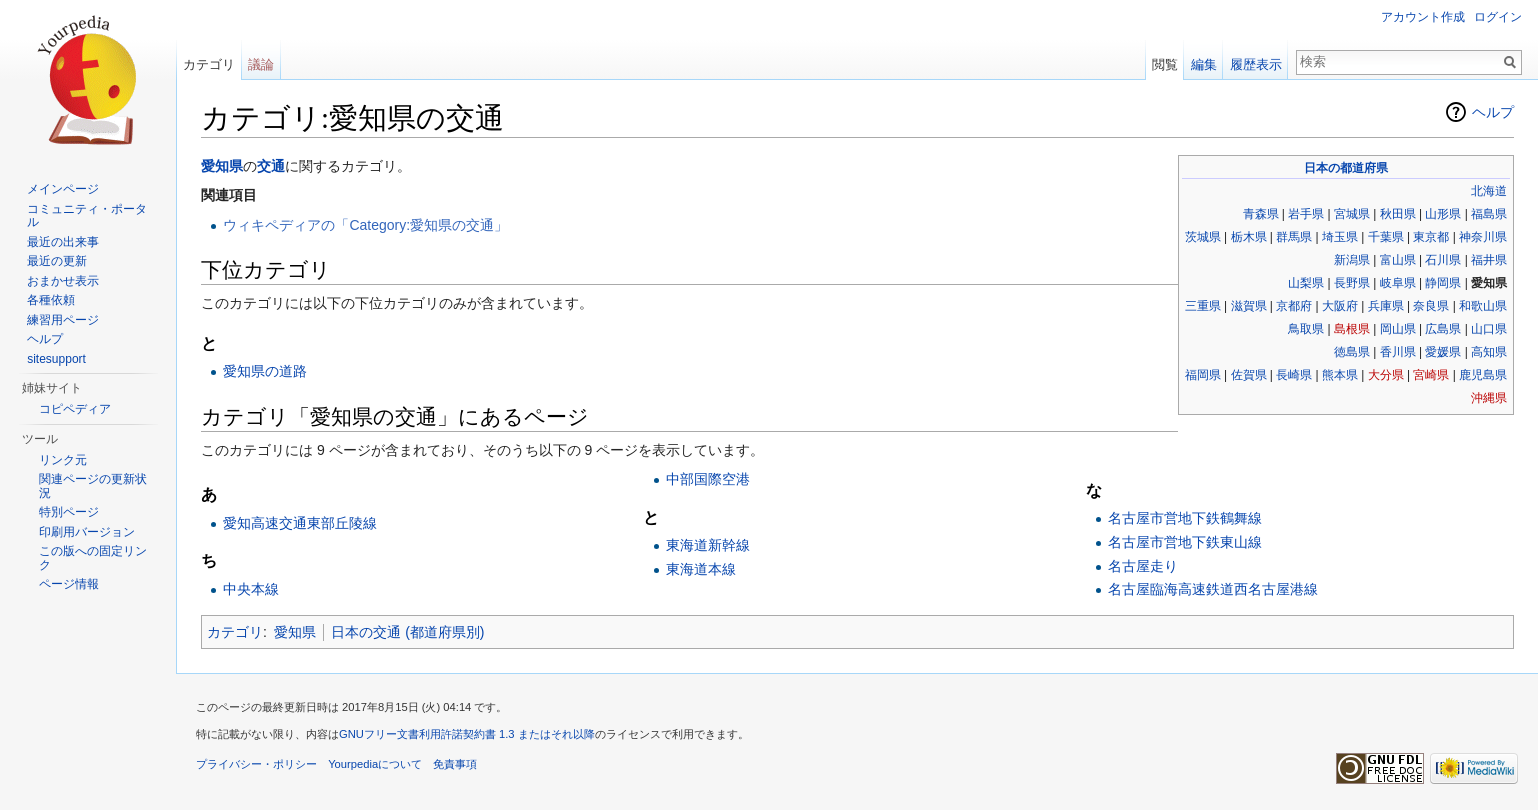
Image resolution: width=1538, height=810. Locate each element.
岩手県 (1306, 214)
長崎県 (1294, 375)
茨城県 (1203, 237)
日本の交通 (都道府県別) (407, 632)
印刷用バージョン (87, 532)
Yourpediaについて (375, 764)
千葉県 (1386, 237)
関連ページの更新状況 (93, 486)
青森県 (1261, 214)
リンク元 (63, 460)
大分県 (1386, 375)
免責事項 (455, 764)
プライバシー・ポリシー (256, 764)
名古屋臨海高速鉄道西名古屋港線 (1213, 589)
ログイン (1498, 17)
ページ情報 (69, 584)
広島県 (1443, 329)
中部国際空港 (708, 479)
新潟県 (1352, 260)
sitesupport (56, 359)
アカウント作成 (1423, 17)
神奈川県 (1483, 237)
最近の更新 (57, 261)
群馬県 (1294, 237)
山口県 (1489, 329)
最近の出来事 (63, 242)
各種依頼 (51, 300)
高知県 (1489, 352)
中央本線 (251, 589)
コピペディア (75, 409)
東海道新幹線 (708, 545)
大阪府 (1340, 306)
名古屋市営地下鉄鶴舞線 (1185, 518)
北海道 (1489, 191)
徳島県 (1352, 352)
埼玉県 (1340, 237)
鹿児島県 (1483, 375)
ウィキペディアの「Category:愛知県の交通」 (365, 225)
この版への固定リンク (93, 558)
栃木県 (1249, 237)
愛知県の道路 (265, 371)
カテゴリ (235, 632)
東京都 (1431, 237)
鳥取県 (1306, 329)
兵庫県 (1386, 306)
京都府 (1294, 306)
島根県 (1352, 329)
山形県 (1443, 214)
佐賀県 (1249, 375)
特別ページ (69, 512)
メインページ (63, 189)
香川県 (1398, 352)
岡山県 (1398, 329)
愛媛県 (1443, 352)
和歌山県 (1483, 306)
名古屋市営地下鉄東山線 (1185, 542)
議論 (261, 64)
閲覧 (1165, 64)
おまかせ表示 (63, 281)
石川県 (1443, 260)
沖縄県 (1489, 398)
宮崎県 (1431, 375)
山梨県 (1306, 283)
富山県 (1398, 260)
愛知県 (222, 166)
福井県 (1489, 260)
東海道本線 (701, 569)
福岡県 (1203, 375)
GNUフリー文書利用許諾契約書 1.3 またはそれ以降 (467, 734)
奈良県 (1431, 306)
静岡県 (1443, 283)
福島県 (1489, 214)
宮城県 (1352, 214)
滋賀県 (1249, 306)
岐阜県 (1398, 283)
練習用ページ (63, 320)
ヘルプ (1493, 112)
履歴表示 (1256, 64)
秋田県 (1398, 214)
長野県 (1352, 283)
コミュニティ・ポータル (87, 216)
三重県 (1203, 306)
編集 (1204, 64)
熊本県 (1340, 375)
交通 (271, 166)
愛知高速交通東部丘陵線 (300, 523)
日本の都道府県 (1346, 168)
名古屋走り (1143, 566)
